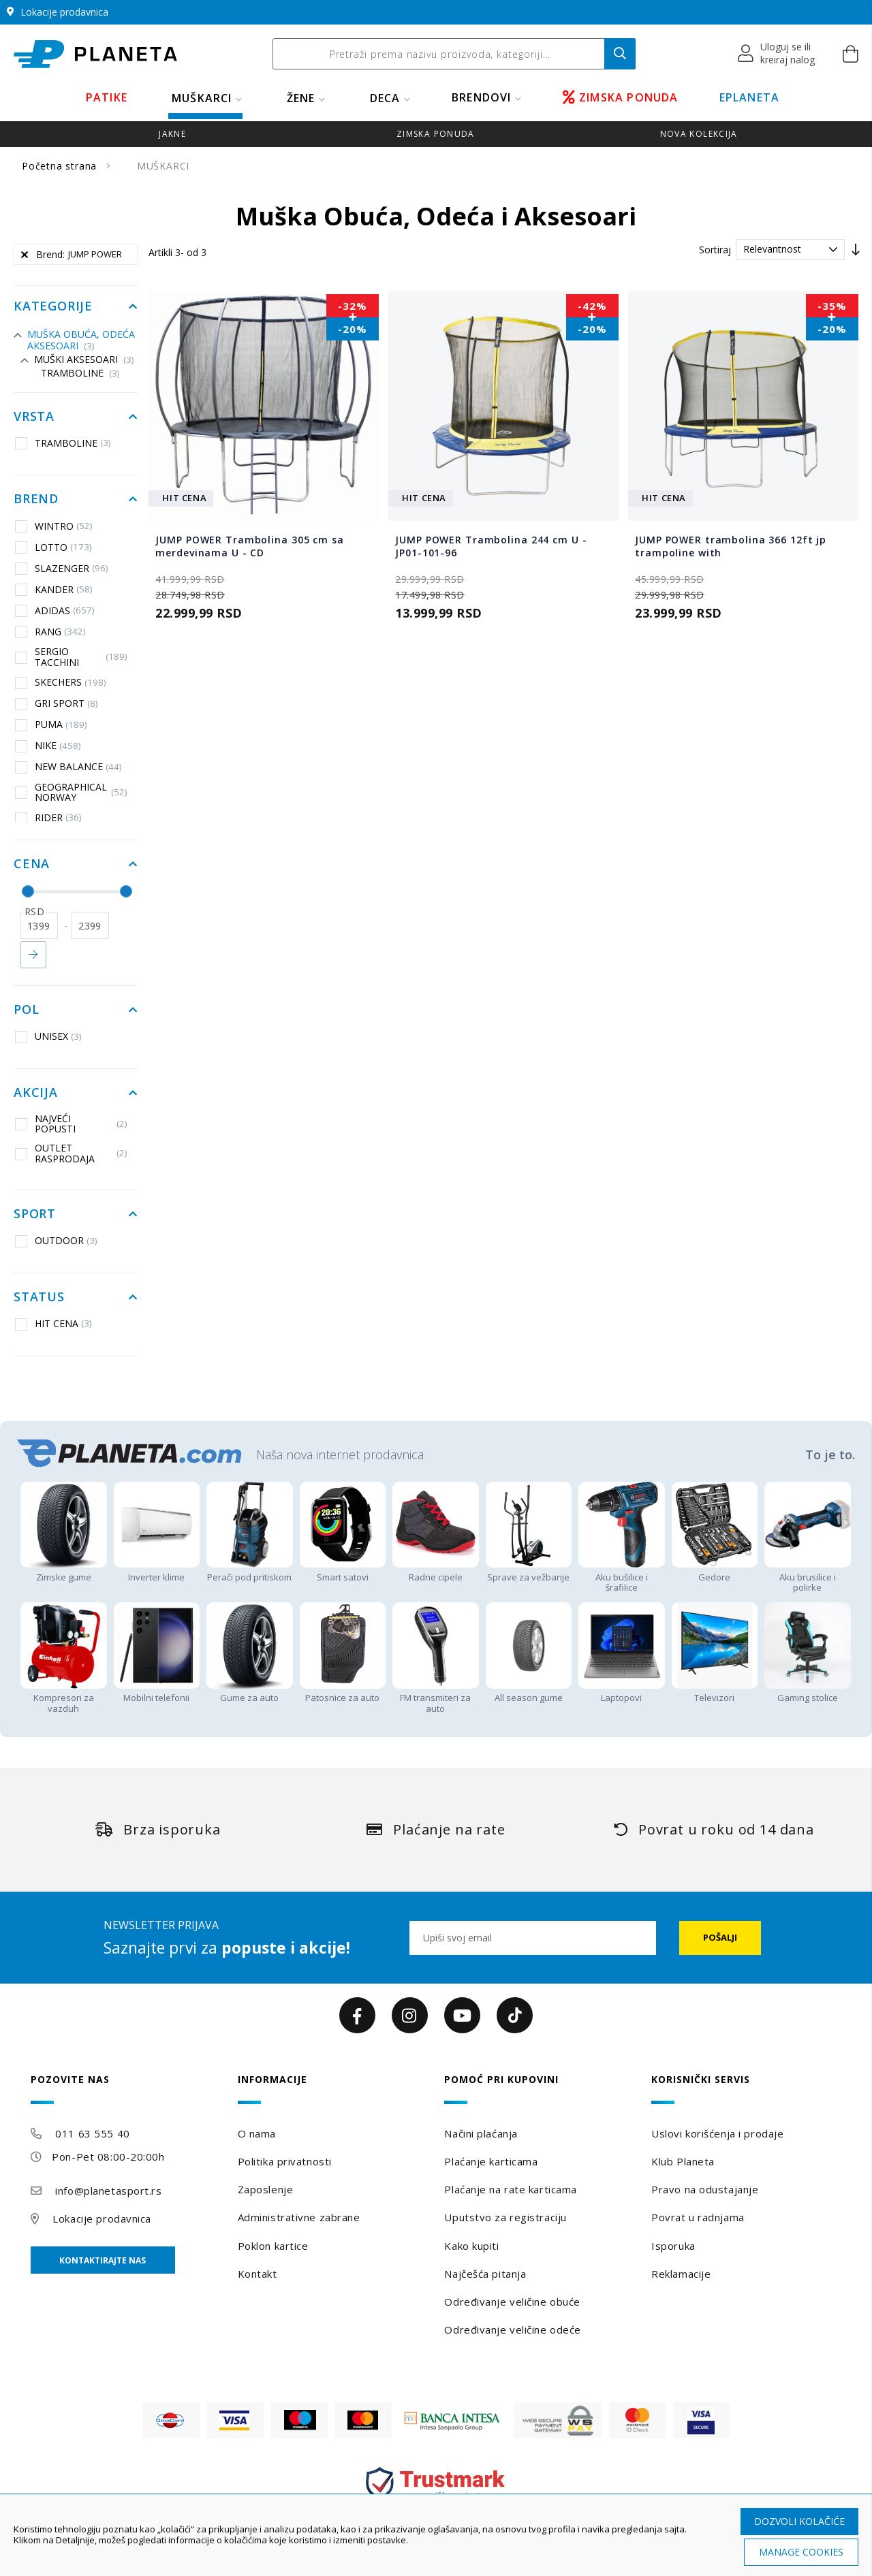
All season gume (529, 1692)
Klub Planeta (683, 2161)
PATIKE (106, 97)
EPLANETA (749, 97)
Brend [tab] (36, 499)
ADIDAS (55, 610)
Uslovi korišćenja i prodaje (717, 2133)
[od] (39, 925)
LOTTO (53, 547)
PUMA (51, 724)
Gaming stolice (807, 1692)
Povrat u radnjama (698, 2217)
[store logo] (95, 54)
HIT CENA (53, 1324)
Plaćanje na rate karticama (510, 2189)
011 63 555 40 (92, 2133)
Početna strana (61, 165)
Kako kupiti (471, 2246)
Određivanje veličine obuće (512, 2301)
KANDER (54, 589)
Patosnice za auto (343, 1692)
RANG (50, 631)
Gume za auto (249, 1692)
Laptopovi (621, 1692)
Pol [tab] (26, 1010)
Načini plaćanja (480, 2133)
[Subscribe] (720, 1938)
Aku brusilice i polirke (807, 1576)
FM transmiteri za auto (435, 1698)
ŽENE (301, 98)
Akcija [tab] (36, 1093)
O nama (257, 2133)
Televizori (715, 1692)
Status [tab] (39, 1297)
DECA (385, 98)
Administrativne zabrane (299, 2217)
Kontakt (257, 2273)
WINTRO (54, 526)
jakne (172, 134)
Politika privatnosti (285, 2161)
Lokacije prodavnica (101, 2218)
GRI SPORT (56, 703)
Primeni (33, 954)
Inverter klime (157, 1571)
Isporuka (673, 2246)
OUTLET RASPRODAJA (71, 1153)
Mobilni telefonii (157, 1692)
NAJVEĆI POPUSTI (71, 1123)
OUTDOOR (56, 1241)
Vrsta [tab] (34, 417)
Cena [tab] (32, 864)
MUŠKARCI (202, 98)
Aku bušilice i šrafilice (621, 1576)
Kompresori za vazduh (63, 1698)
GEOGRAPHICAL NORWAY (71, 792)
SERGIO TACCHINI (71, 656)
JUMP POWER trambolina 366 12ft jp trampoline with (730, 546)
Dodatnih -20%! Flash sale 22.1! (436, 11)
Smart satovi (343, 1571)
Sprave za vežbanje (529, 1571)
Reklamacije (681, 2273)
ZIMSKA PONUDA (621, 97)
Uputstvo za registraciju (505, 2217)
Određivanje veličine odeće (512, 2329)
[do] (90, 925)
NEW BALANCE (68, 767)
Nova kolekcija (699, 134)
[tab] (126, 2088)
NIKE (48, 746)
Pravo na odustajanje (704, 2189)
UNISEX (48, 1036)
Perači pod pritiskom (249, 1571)
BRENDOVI (482, 97)
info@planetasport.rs (108, 2190)
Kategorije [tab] (53, 306)
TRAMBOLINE (80, 372)
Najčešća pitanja (485, 2273)
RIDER (48, 818)
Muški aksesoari (84, 359)
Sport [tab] (35, 1214)
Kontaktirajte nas (102, 2260)
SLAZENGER (61, 568)
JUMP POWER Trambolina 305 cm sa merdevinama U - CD (249, 546)
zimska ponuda (435, 134)
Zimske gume (63, 1571)
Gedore (715, 1571)
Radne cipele (435, 1571)
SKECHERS (60, 682)
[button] (777, 54)
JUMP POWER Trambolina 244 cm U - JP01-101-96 (491, 546)
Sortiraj (715, 249)
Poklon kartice (273, 2246)
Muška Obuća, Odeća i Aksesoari (83, 340)
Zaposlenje (266, 2189)
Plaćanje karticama (491, 2161)
